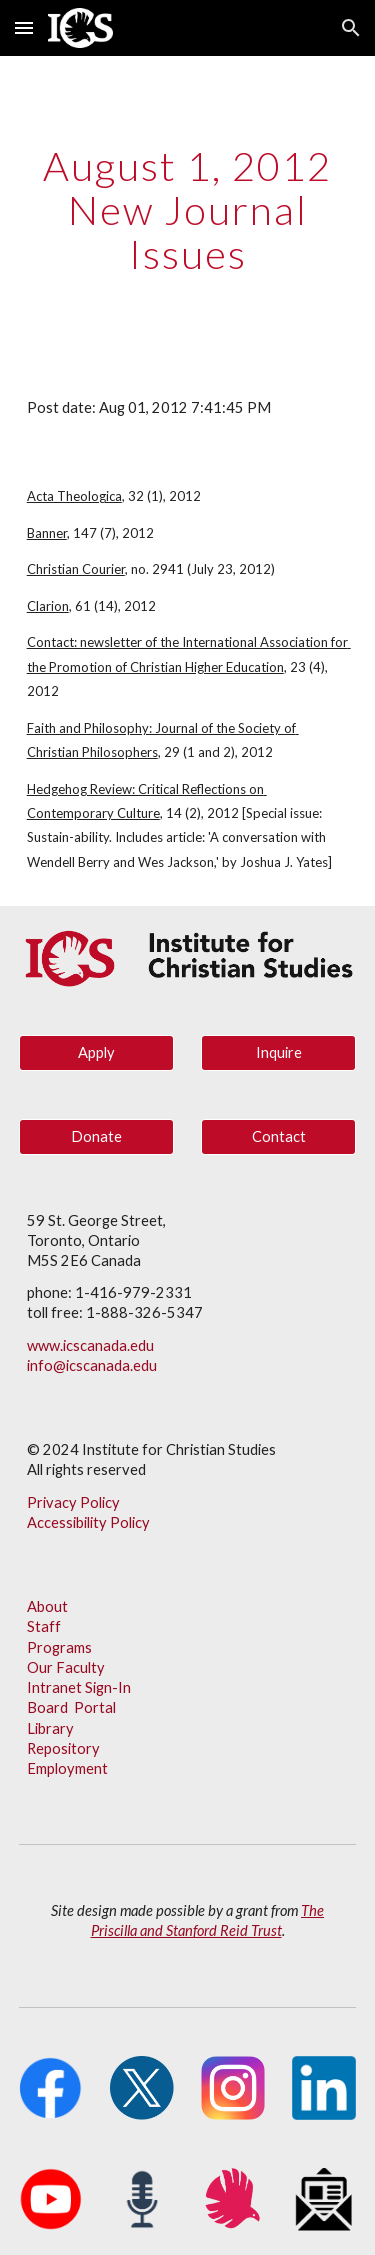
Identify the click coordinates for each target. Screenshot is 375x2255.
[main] (188, 210)
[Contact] (278, 1136)
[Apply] (96, 1052)
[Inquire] (278, 1052)
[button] (24, 27)
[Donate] (96, 1136)
